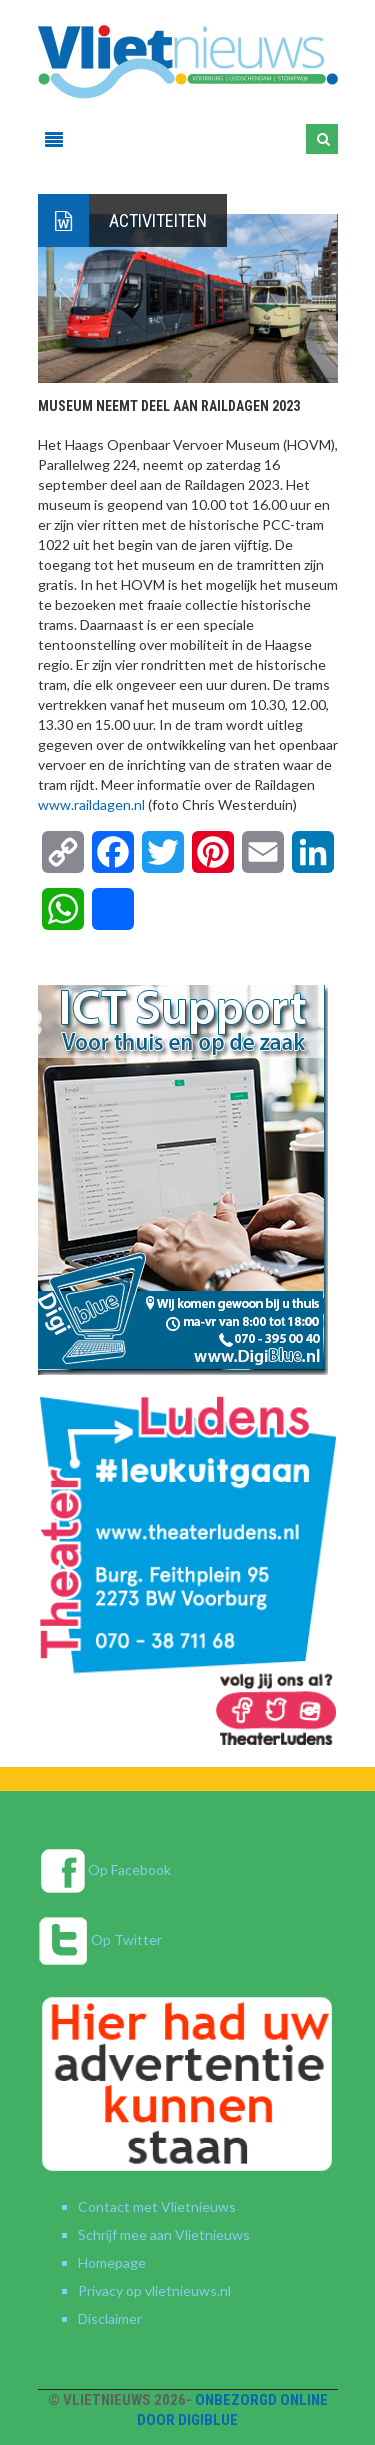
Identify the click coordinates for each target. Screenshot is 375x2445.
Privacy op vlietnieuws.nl (154, 2290)
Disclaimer (110, 2318)
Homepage (112, 2262)
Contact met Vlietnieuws (157, 2206)
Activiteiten (158, 220)
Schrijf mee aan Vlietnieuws (164, 2234)
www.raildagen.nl (91, 804)
